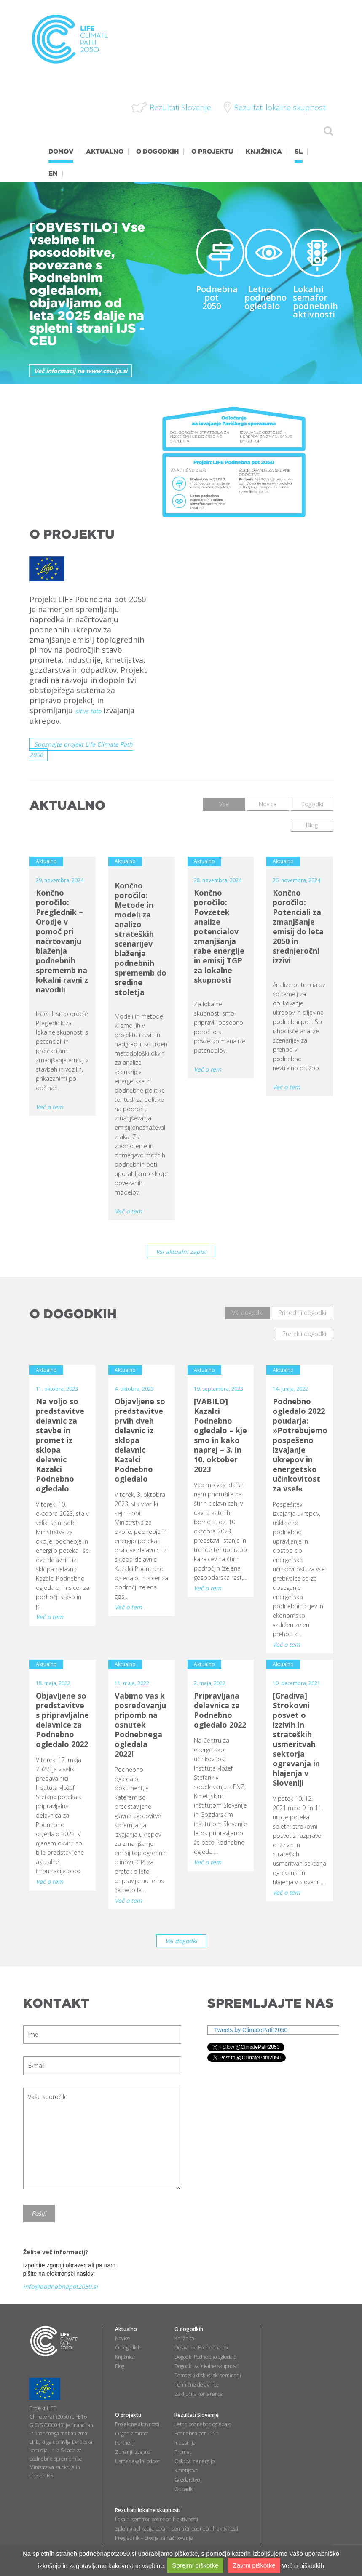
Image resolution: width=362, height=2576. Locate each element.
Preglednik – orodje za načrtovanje (154, 2537)
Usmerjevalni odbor (137, 2461)
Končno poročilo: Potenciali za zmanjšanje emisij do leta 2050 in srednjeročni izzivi (298, 926)
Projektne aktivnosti (137, 2424)
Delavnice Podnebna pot (201, 2347)
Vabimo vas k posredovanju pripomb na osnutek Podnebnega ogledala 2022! (140, 1725)
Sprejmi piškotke (195, 2565)
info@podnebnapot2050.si (60, 2287)
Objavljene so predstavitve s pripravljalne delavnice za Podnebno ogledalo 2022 (62, 1720)
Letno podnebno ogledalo (265, 297)
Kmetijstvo (186, 2470)
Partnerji (125, 2442)
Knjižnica (125, 2356)
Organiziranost (131, 2433)
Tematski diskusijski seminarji (207, 2375)
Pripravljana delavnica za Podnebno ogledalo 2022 (220, 1710)
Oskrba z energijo (194, 2461)
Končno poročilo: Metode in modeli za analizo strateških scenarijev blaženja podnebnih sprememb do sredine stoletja (140, 938)
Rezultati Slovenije (196, 2415)
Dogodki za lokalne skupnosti (206, 2366)
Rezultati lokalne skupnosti (147, 2510)
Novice (122, 2338)
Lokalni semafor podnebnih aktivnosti (315, 301)
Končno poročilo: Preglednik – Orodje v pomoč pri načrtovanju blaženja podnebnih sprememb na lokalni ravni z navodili (62, 941)
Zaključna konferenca (198, 2393)
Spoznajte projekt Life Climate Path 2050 (81, 749)
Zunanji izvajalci (133, 2452)
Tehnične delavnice (196, 2384)
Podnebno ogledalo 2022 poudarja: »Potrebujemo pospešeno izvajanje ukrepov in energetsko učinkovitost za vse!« (300, 1444)
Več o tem (49, 1107)
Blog (119, 2366)
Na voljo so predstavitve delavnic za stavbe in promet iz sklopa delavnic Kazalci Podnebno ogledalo (60, 1444)
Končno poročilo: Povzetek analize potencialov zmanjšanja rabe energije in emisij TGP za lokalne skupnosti (219, 936)
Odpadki (184, 2489)
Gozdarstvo (187, 2479)
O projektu (128, 2415)
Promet (182, 2452)
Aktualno (126, 2329)
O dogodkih (128, 2347)
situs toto (88, 711)
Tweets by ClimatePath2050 (250, 2030)
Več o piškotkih (303, 2565)
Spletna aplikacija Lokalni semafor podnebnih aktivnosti (176, 2528)
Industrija (185, 2442)
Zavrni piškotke (254, 2565)
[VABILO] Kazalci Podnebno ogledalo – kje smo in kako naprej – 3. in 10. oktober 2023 (220, 1435)
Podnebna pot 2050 (217, 297)
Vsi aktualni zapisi (181, 1252)
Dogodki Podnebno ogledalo (205, 2356)
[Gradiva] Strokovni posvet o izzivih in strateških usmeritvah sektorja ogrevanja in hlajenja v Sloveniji (296, 1739)
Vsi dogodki (181, 1941)
